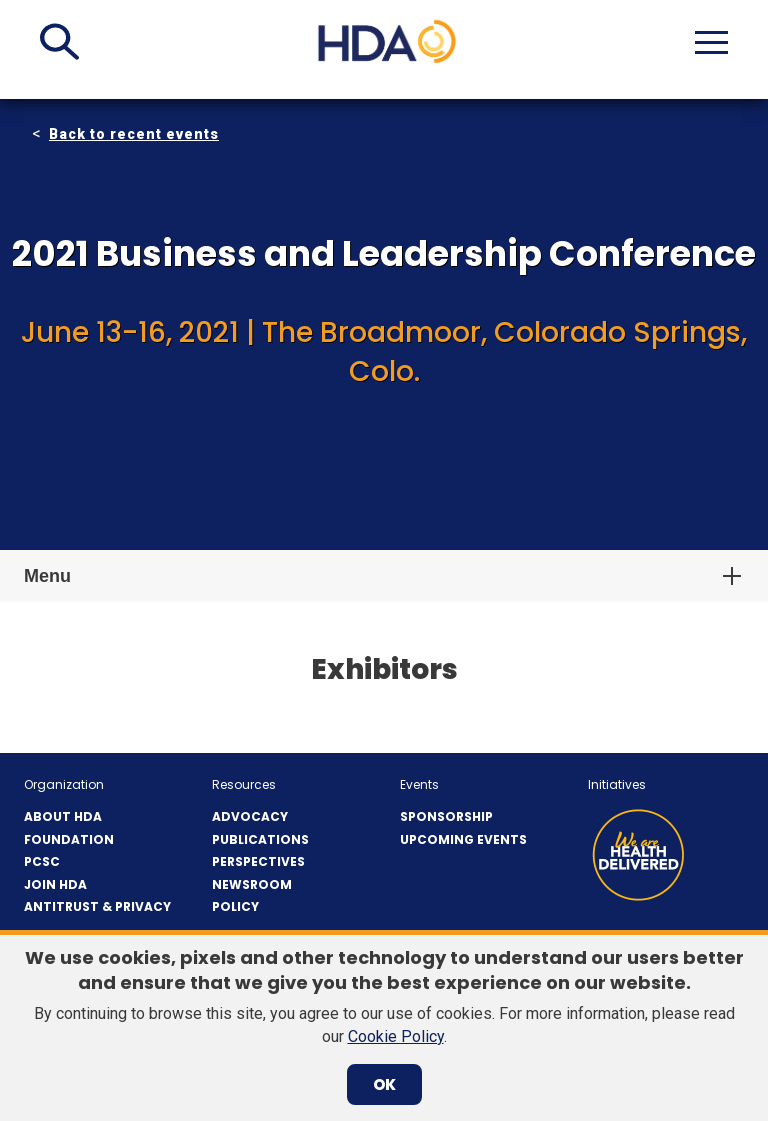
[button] (59, 42)
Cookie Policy (396, 1036)
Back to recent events (134, 134)
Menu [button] (47, 576)
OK (384, 1084)
